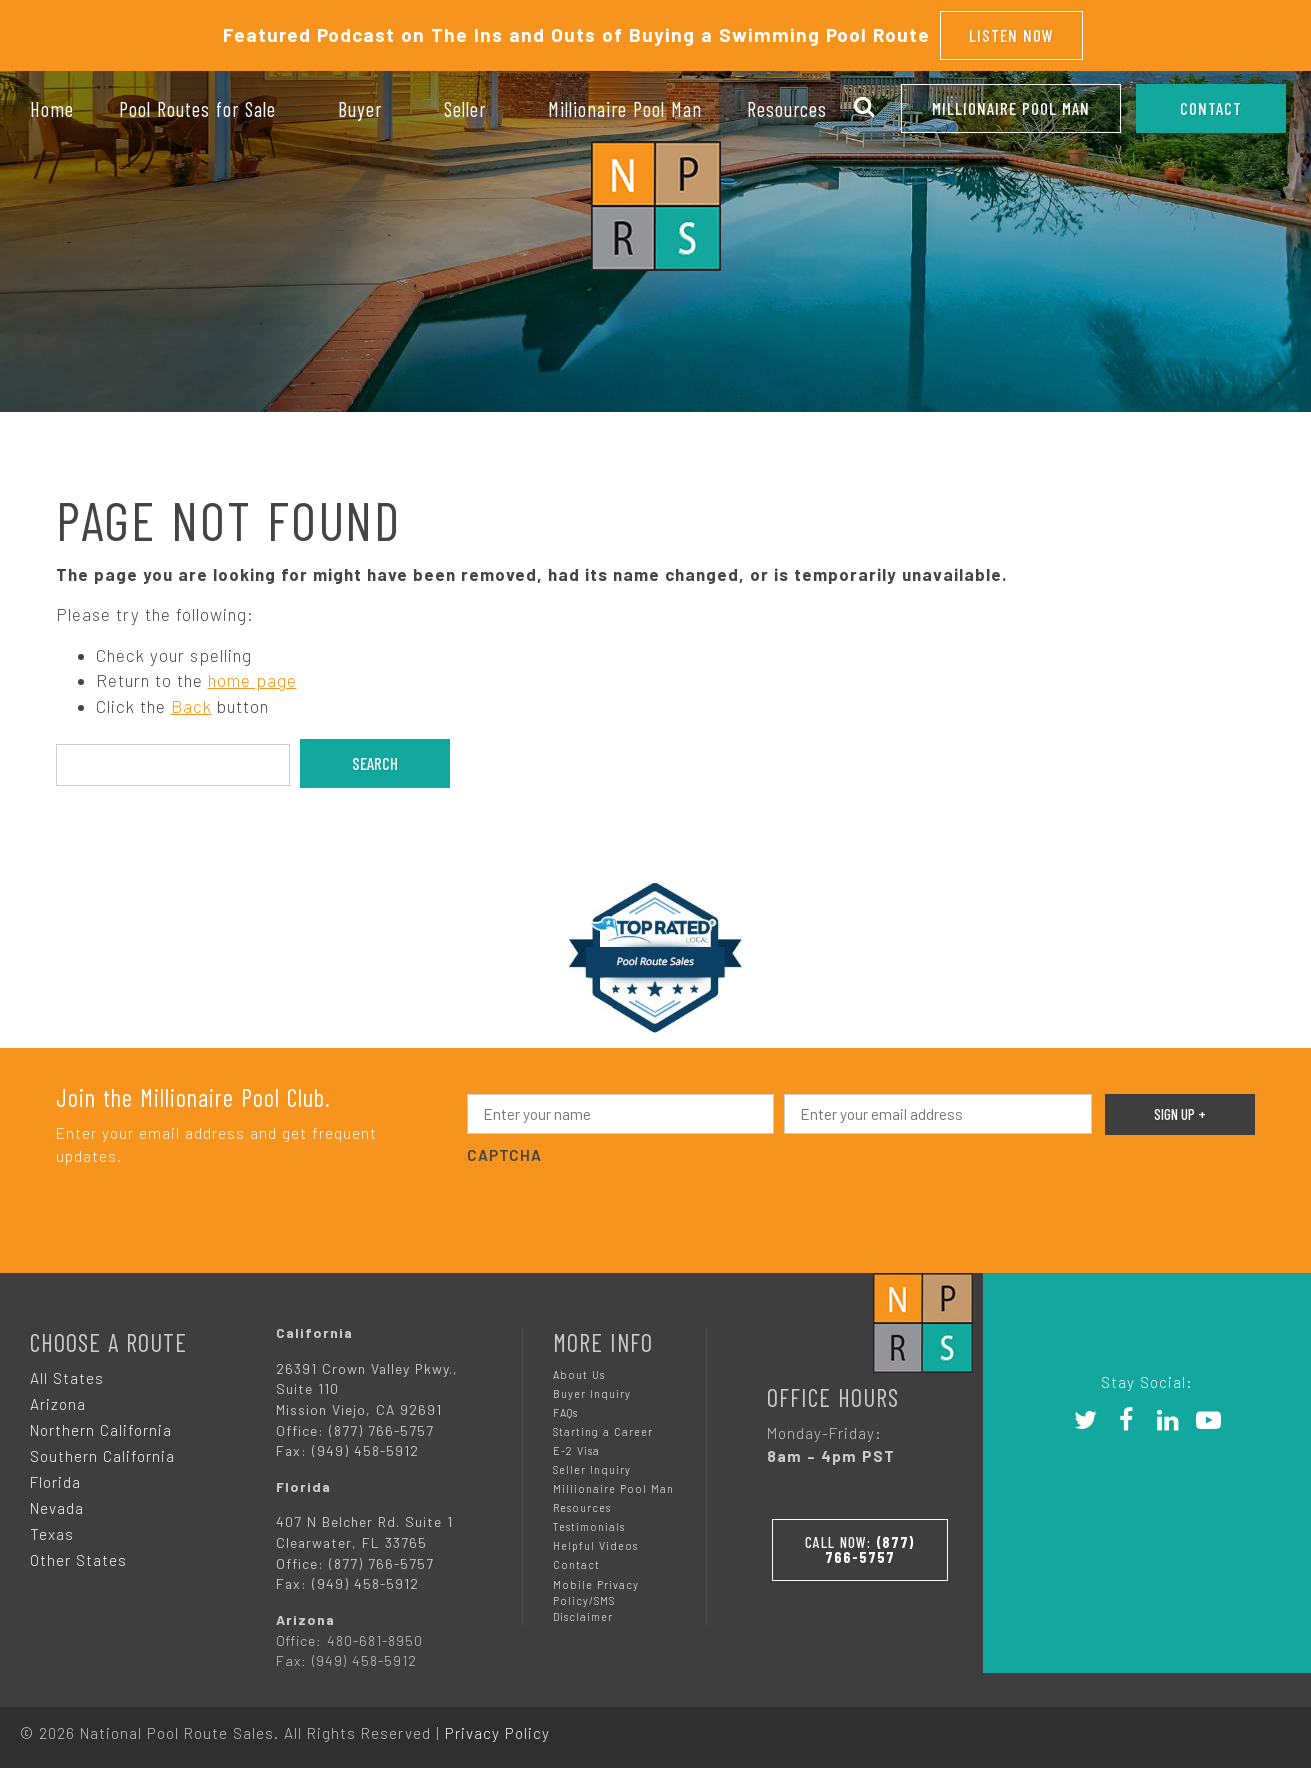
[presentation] (619, 1206)
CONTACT (1211, 108)
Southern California (102, 1454)
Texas (52, 1532)
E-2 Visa (576, 1449)
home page (252, 679)
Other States (78, 1558)
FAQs (565, 1410)
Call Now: (860, 1546)
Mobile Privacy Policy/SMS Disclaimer (596, 1598)
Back (191, 704)
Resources (582, 1506)
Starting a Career (603, 1429)
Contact (576, 1563)
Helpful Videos (595, 1544)
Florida (55, 1480)
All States (67, 1376)
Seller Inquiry (592, 1468)
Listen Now (1011, 34)
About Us (579, 1372)
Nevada (57, 1506)
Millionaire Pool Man (1011, 108)
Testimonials (589, 1525)
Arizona (58, 1402)
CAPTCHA (504, 1154)
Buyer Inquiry (592, 1391)
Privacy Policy (497, 1731)
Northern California (101, 1428)
